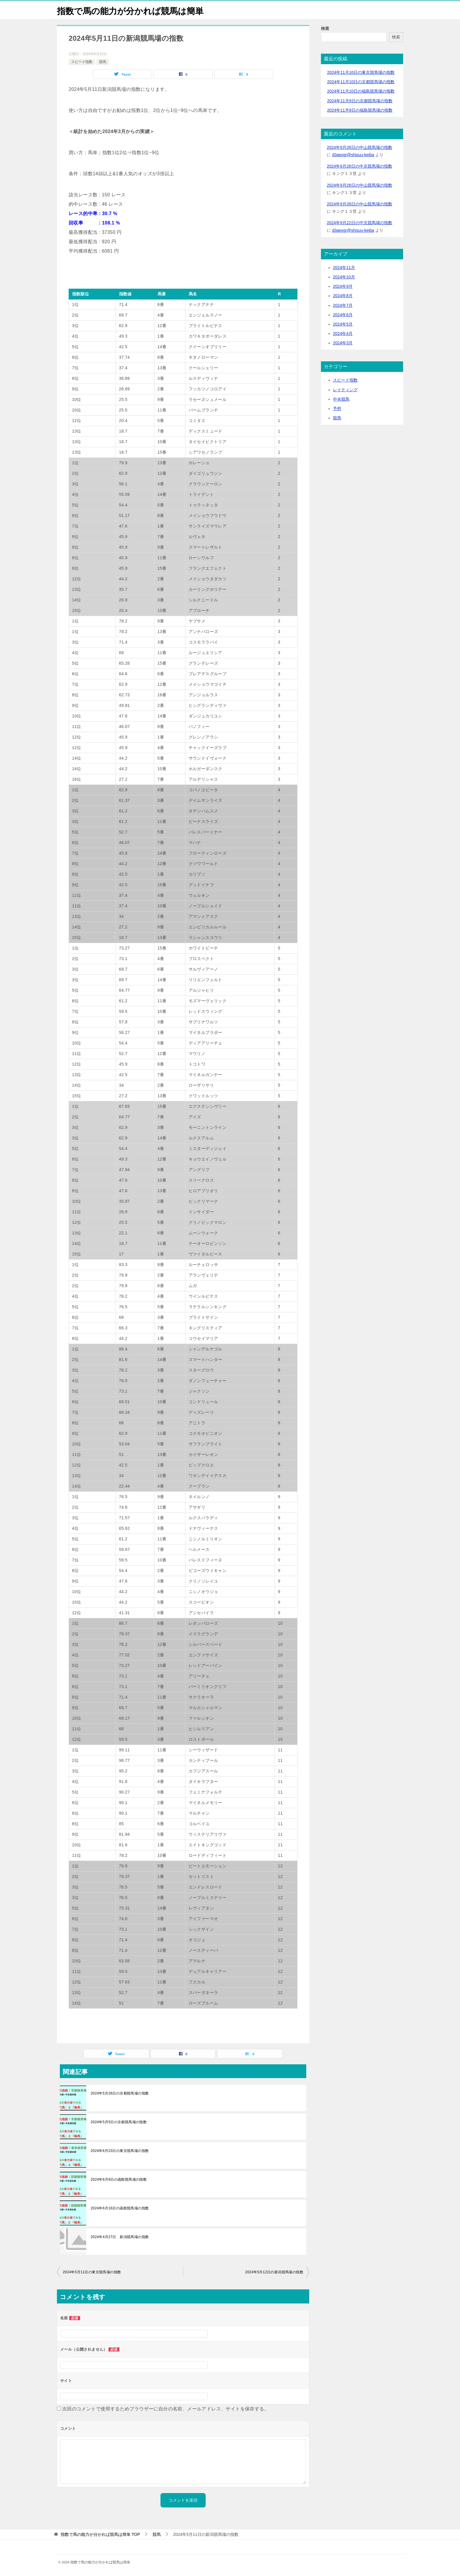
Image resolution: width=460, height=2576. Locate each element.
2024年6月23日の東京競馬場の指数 (120, 2151)
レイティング (345, 389)
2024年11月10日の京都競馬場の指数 (361, 81)
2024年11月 (344, 267)
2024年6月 (343, 314)
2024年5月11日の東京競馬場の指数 (92, 2272)
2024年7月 (343, 305)
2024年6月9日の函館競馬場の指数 (119, 2179)
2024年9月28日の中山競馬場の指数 (359, 147)
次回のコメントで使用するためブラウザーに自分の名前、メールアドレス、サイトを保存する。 (165, 2408)
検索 (325, 28)
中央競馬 (341, 399)
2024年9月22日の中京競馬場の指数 (359, 222)
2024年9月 (343, 286)
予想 (337, 408)
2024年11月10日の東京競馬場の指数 (361, 72)
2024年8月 (343, 295)
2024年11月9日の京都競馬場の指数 (360, 100)
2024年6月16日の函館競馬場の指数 (120, 2208)
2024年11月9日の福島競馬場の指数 (360, 110)
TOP (100, 2534)
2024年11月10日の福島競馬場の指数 (361, 91)
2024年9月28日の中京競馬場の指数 (359, 166)
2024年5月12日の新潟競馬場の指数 (274, 2272)
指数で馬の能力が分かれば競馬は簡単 (133, 10)
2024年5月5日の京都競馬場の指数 (119, 2122)
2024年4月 (343, 333)
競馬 (102, 62)
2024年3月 (343, 343)
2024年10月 (344, 277)
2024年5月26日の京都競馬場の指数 (120, 2093)
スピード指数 (81, 62)
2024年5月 (343, 324)
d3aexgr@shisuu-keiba (353, 154)
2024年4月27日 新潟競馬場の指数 (120, 2237)
